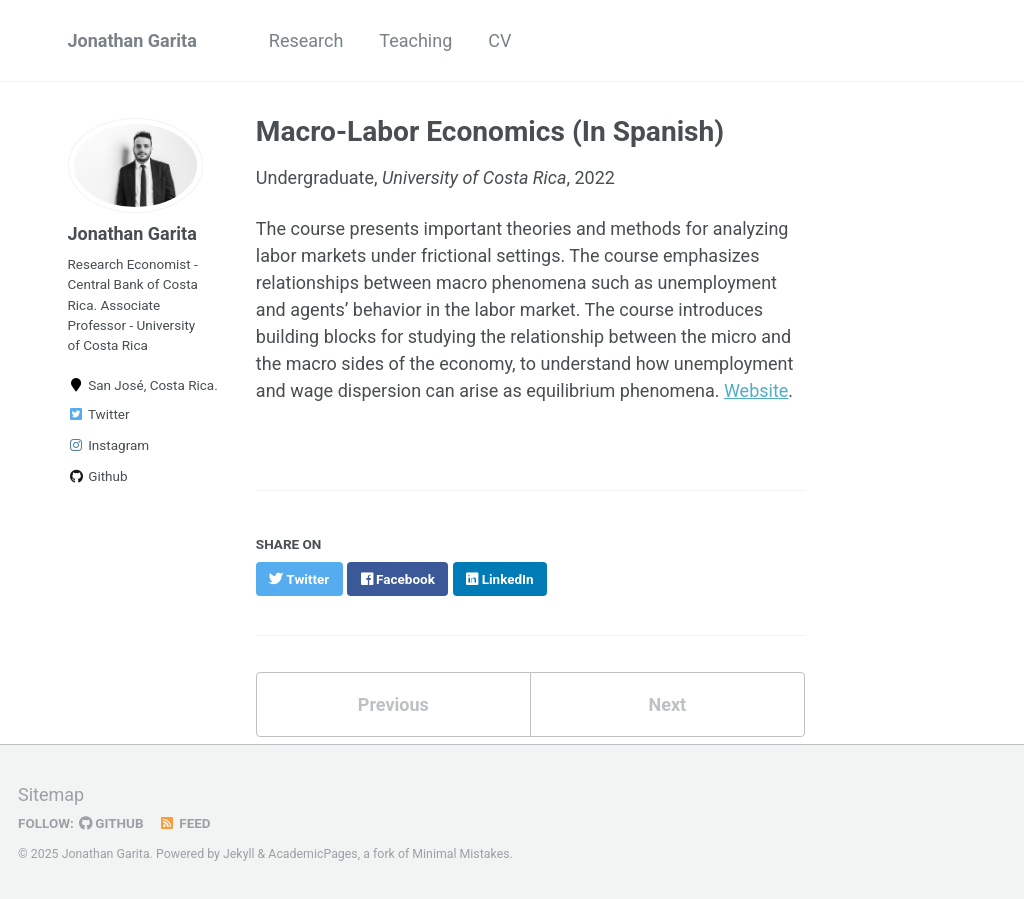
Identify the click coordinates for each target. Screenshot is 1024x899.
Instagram (109, 445)
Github (98, 476)
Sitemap (51, 794)
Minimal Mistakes (460, 854)
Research (306, 40)
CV (499, 40)
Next (667, 704)
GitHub (111, 823)
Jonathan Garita (132, 40)
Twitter (99, 414)
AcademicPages (312, 854)
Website (756, 390)
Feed (185, 823)
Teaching (415, 40)
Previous (393, 704)
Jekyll (239, 854)
